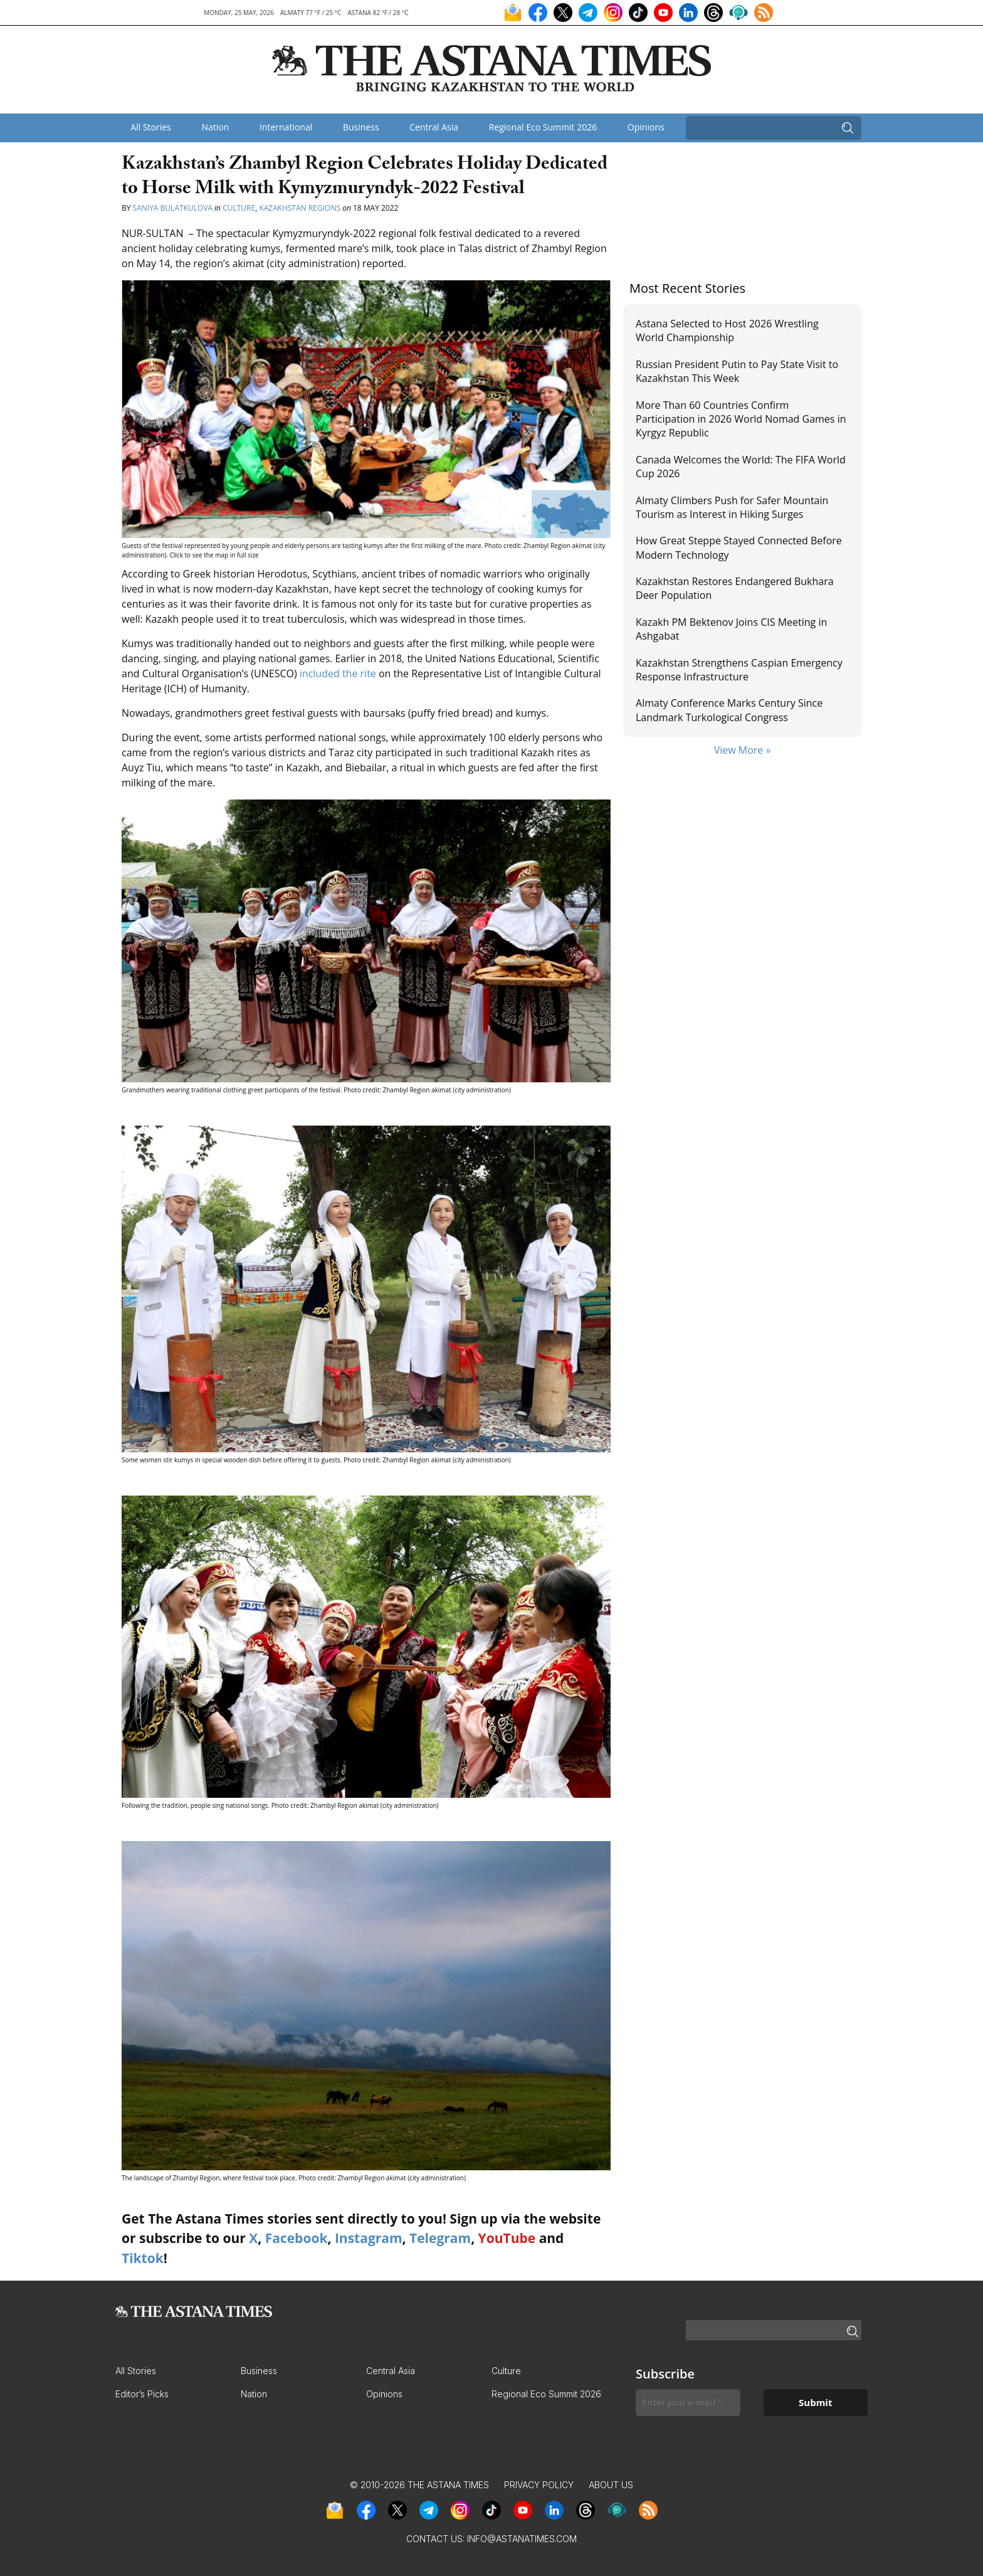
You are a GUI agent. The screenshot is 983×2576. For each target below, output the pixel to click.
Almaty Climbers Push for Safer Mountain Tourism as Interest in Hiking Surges (732, 507)
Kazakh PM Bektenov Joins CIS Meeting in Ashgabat (731, 629)
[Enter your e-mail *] (688, 2402)
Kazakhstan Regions (299, 208)
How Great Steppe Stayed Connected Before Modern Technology (739, 547)
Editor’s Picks (142, 2394)
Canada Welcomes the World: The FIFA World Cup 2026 (741, 466)
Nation (215, 127)
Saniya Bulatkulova (173, 208)
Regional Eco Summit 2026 (543, 127)
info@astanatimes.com (522, 2538)
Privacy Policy (539, 2484)
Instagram (368, 2238)
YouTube (507, 2238)
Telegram (440, 2238)
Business (361, 127)
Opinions (646, 127)
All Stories (150, 127)
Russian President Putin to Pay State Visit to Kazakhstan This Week (737, 371)
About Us (611, 2484)
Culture (239, 208)
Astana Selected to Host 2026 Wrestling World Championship (727, 330)
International (286, 127)
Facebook (296, 2238)
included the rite (338, 673)
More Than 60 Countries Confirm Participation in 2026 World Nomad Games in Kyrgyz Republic (741, 419)
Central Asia (433, 127)
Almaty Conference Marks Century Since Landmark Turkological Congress (729, 710)
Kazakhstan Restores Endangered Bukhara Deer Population (735, 588)
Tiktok (143, 2258)
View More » (742, 750)
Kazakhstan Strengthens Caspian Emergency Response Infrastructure (739, 670)
